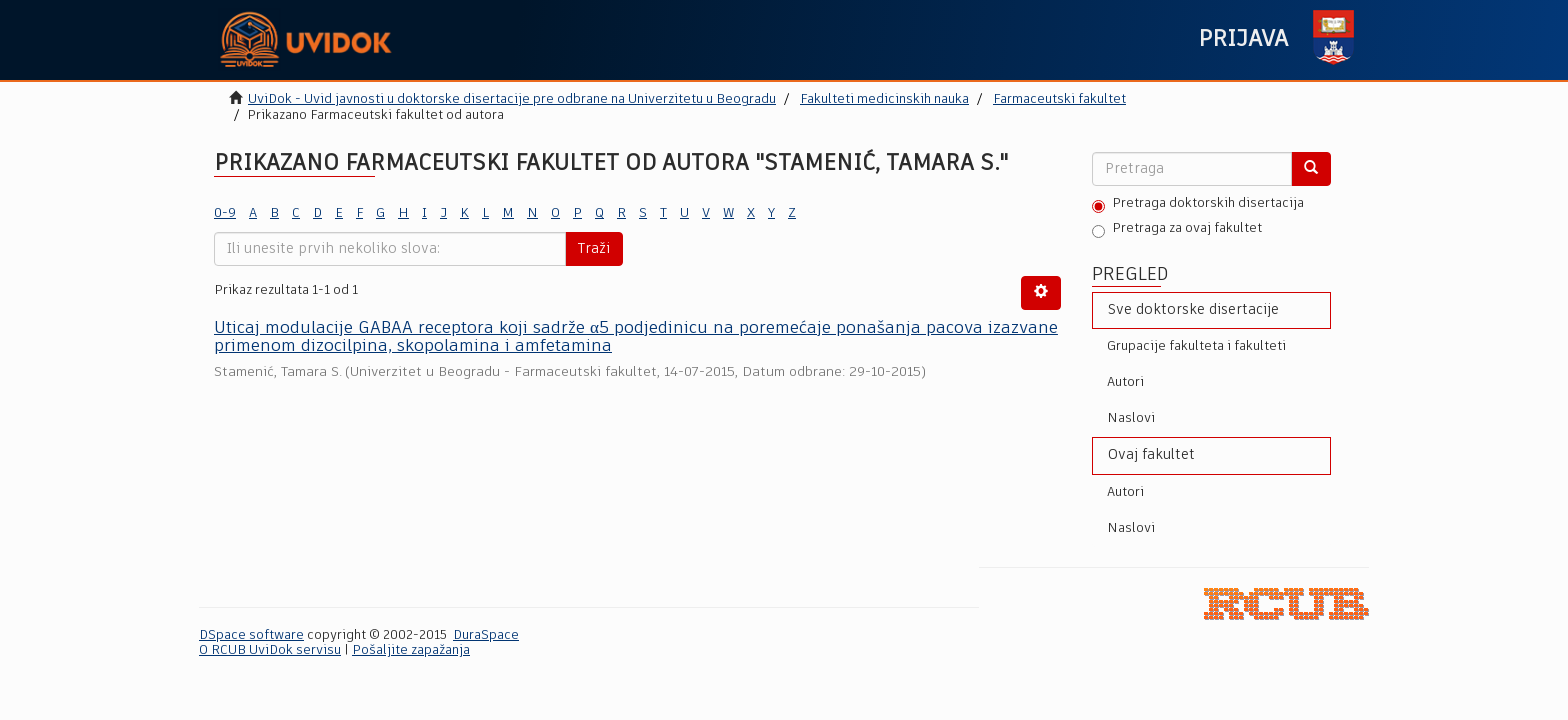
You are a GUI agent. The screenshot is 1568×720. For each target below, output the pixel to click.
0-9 (225, 213)
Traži (594, 249)
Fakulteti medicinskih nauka (884, 99)
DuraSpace (486, 635)
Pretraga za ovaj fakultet (1177, 230)
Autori (1125, 382)
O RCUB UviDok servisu (270, 650)
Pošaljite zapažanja (411, 650)
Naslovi (1131, 418)
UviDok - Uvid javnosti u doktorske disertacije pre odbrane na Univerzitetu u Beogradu (512, 99)
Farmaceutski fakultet (1059, 99)
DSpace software (251, 635)
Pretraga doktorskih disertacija (1198, 205)
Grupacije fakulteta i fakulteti (1196, 346)
